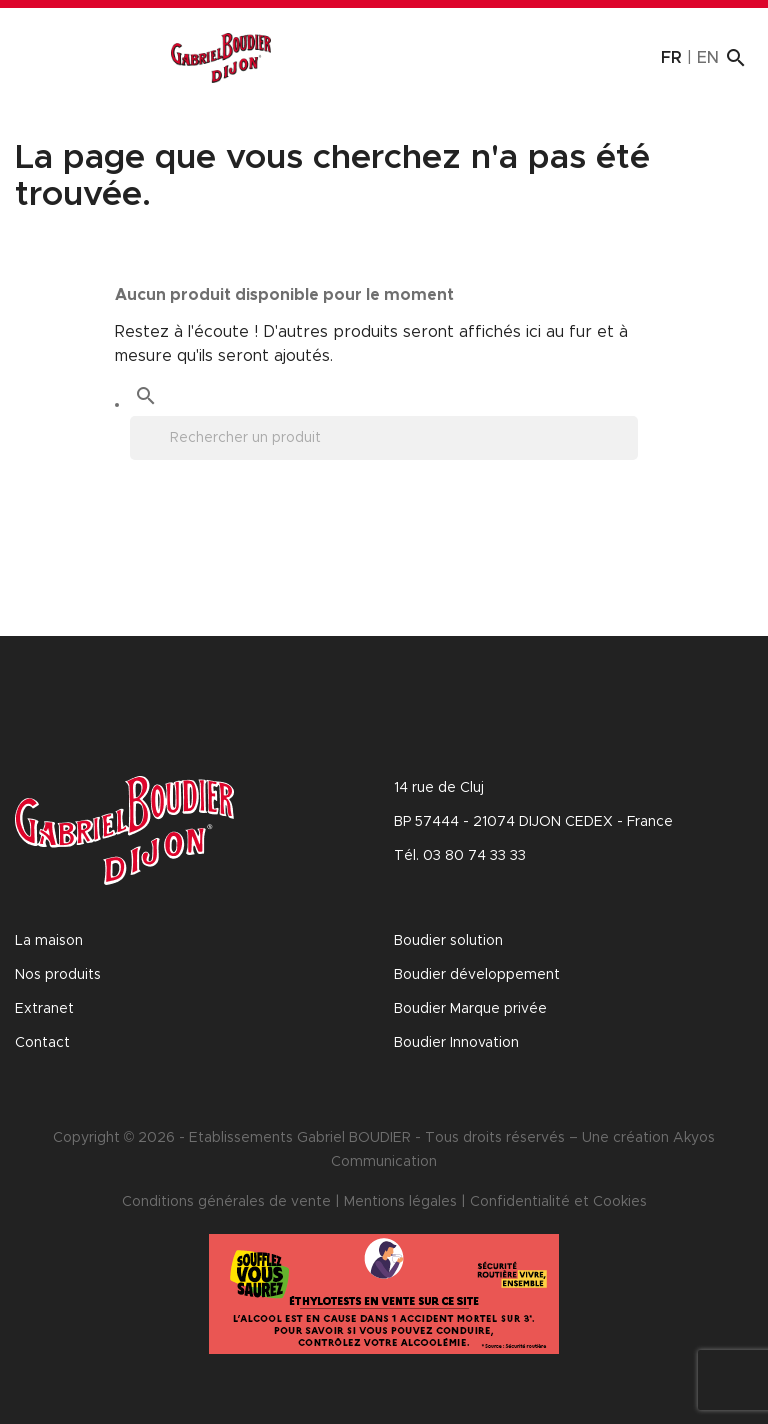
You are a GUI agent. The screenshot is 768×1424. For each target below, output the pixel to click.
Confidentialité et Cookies (558, 1202)
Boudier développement (477, 975)
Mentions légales (400, 1202)
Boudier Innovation (456, 1043)
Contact (42, 1043)
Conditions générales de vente (226, 1202)
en (708, 58)
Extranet (44, 1009)
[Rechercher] (384, 438)
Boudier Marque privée (470, 1009)
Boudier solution (448, 941)
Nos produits (58, 975)
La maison (49, 941)
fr (671, 58)
